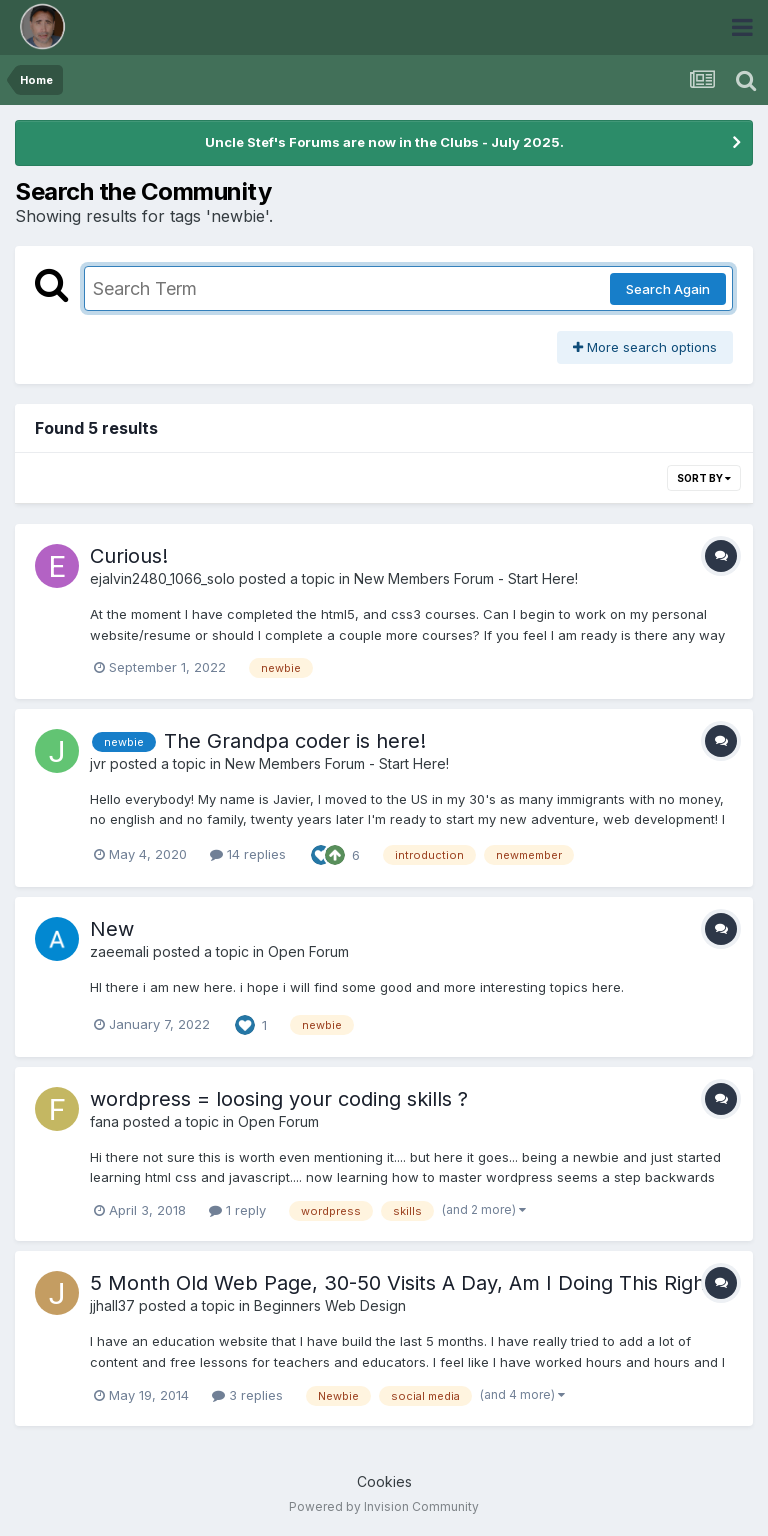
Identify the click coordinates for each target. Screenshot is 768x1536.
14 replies (248, 854)
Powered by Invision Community (384, 1506)
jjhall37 (112, 1305)
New (112, 929)
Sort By (704, 478)
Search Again (668, 289)
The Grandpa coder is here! (295, 741)
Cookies (384, 1481)
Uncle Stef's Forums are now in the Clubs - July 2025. (384, 142)
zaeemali (119, 951)
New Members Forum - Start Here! (466, 578)
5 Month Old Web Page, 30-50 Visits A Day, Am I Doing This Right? (406, 1283)
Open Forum (308, 951)
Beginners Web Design (330, 1305)
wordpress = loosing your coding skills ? (279, 1099)
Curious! (129, 556)
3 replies (247, 1395)
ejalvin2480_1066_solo (162, 578)
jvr (98, 763)
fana (104, 1121)
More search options (645, 347)
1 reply (237, 1210)
